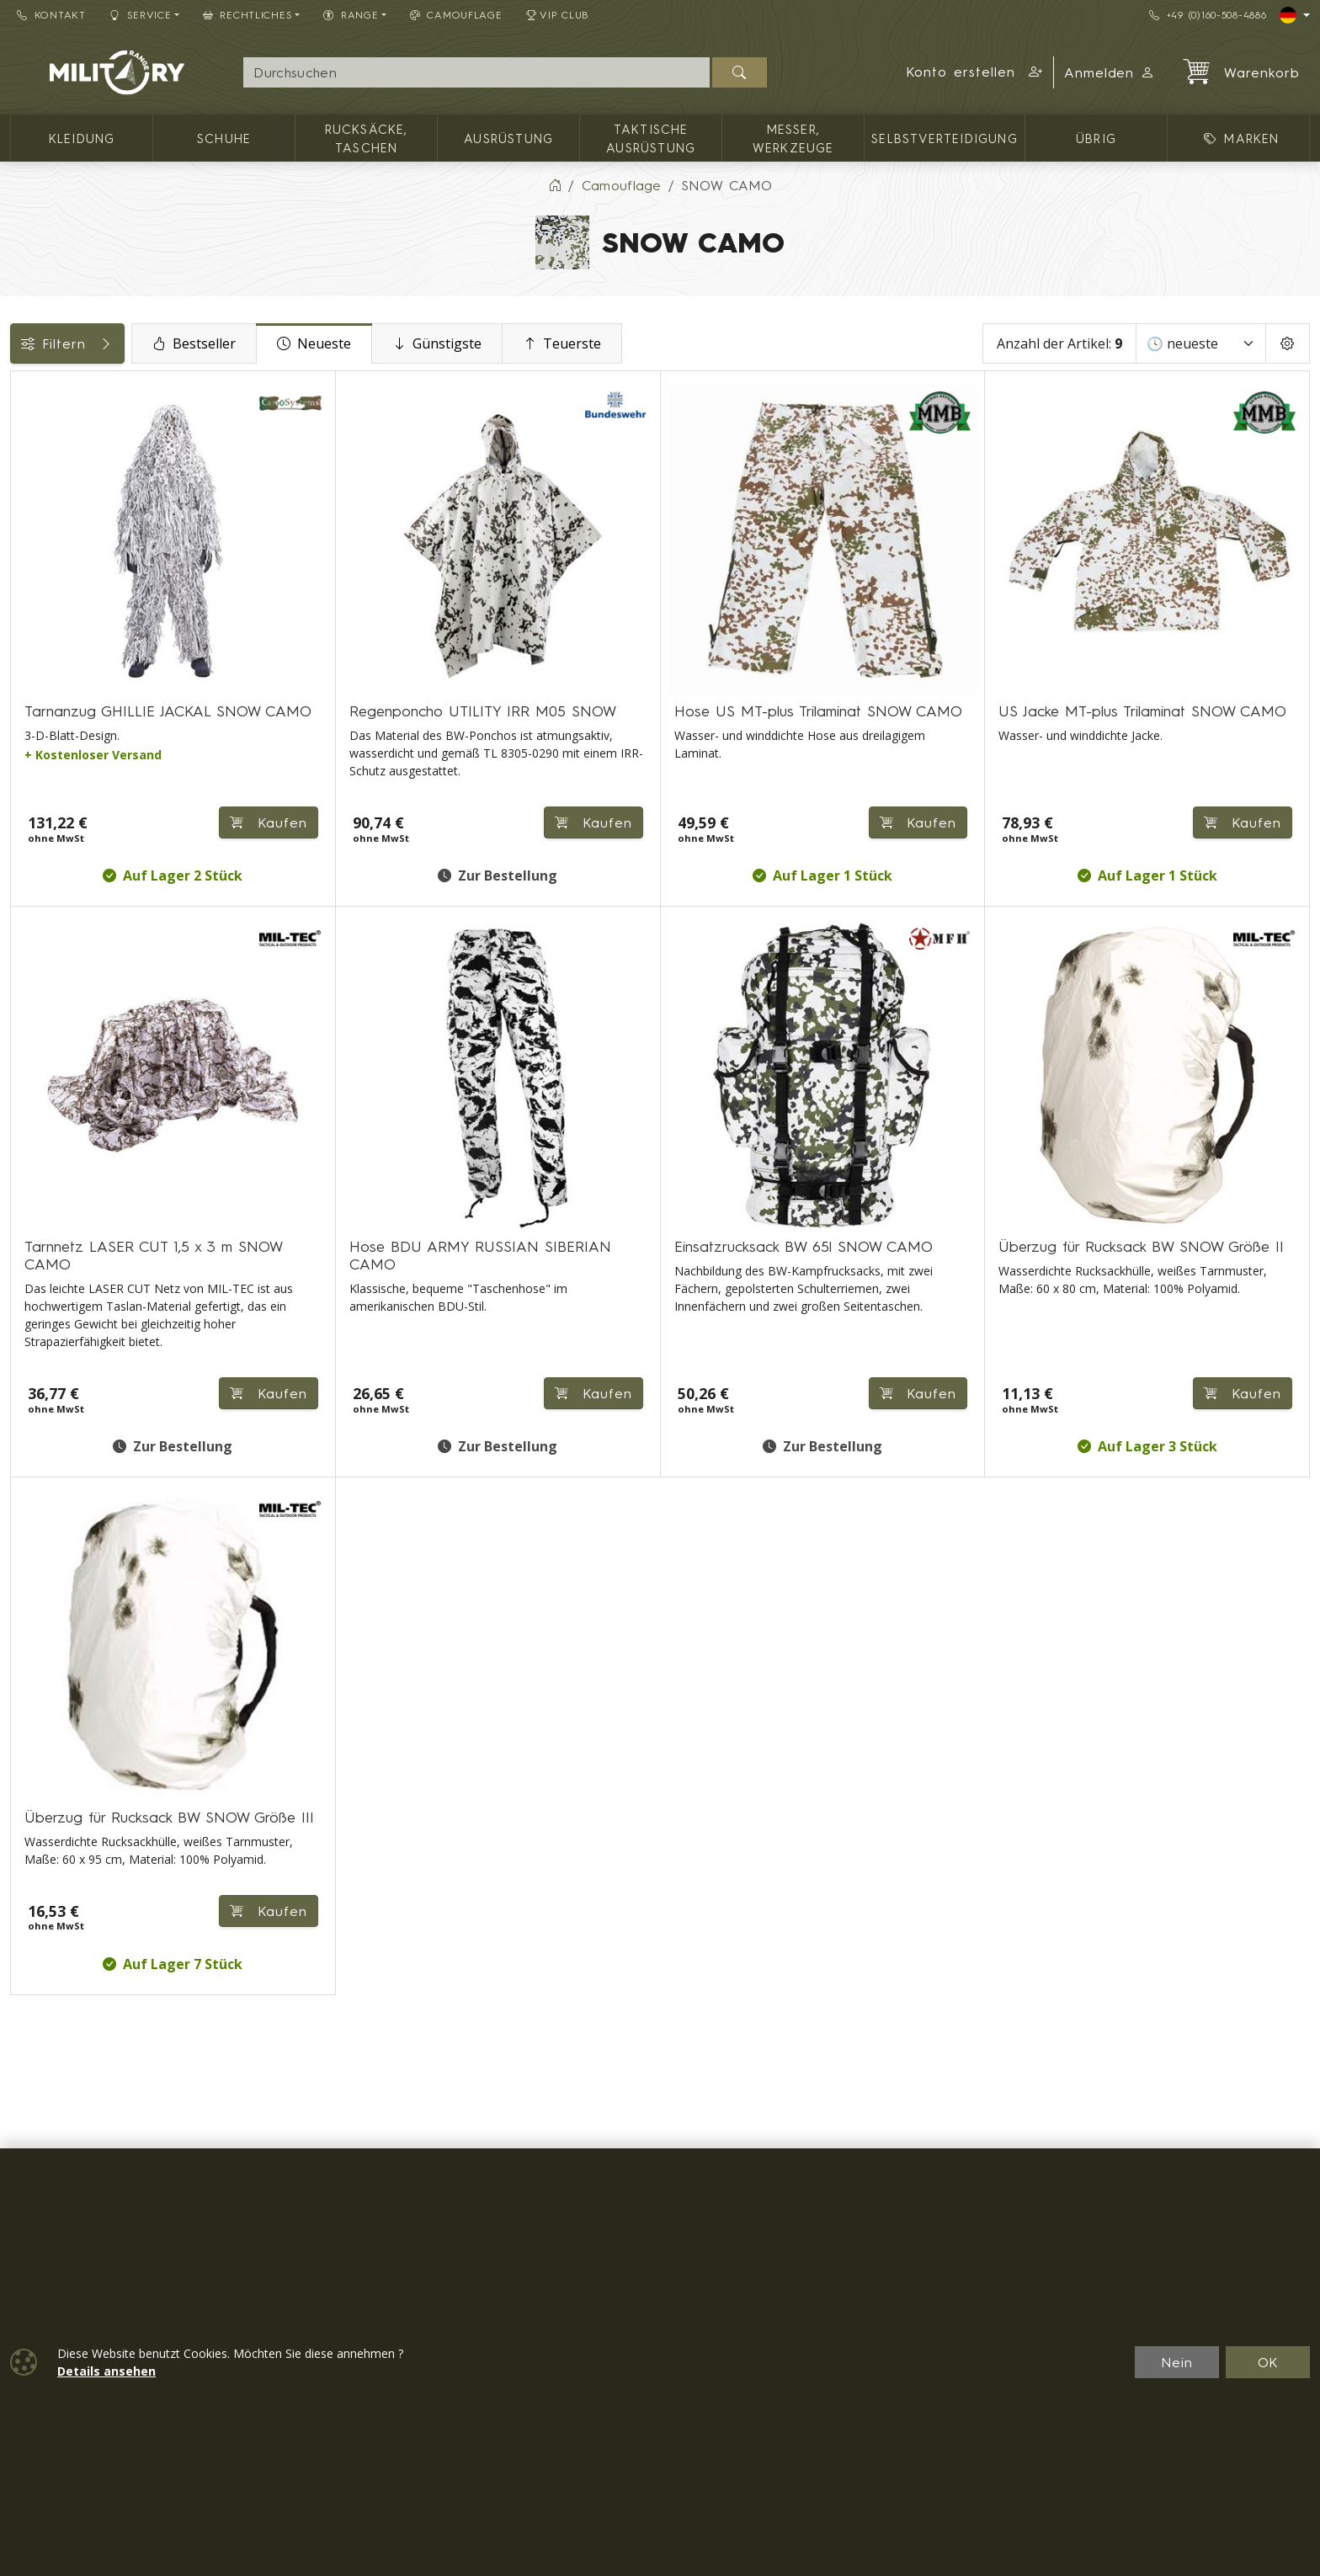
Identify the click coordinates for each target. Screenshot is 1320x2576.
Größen (43, 676)
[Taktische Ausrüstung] (22, 521)
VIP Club (558, 14)
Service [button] (140, 14)
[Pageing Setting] (1287, 343)
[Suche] (476, 72)
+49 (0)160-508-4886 (1207, 14)
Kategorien (55, 389)
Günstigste (575, 343)
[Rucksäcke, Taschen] (22, 461)
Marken (43, 638)
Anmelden (1110, 72)
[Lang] (1295, 15)
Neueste (452, 343)
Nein (1177, 2362)
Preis (34, 562)
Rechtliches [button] (248, 14)
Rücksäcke (53, 751)
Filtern (136, 343)
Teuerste (700, 343)
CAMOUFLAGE (456, 14)
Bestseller (332, 343)
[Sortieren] (1200, 343)
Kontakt (51, 14)
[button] (974, 72)
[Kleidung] (22, 430)
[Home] (555, 185)
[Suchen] (739, 72)
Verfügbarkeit (64, 600)
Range (40, 713)
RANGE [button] (350, 14)
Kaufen (463, 793)
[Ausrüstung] (22, 491)
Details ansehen (106, 2371)
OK (1268, 2362)
